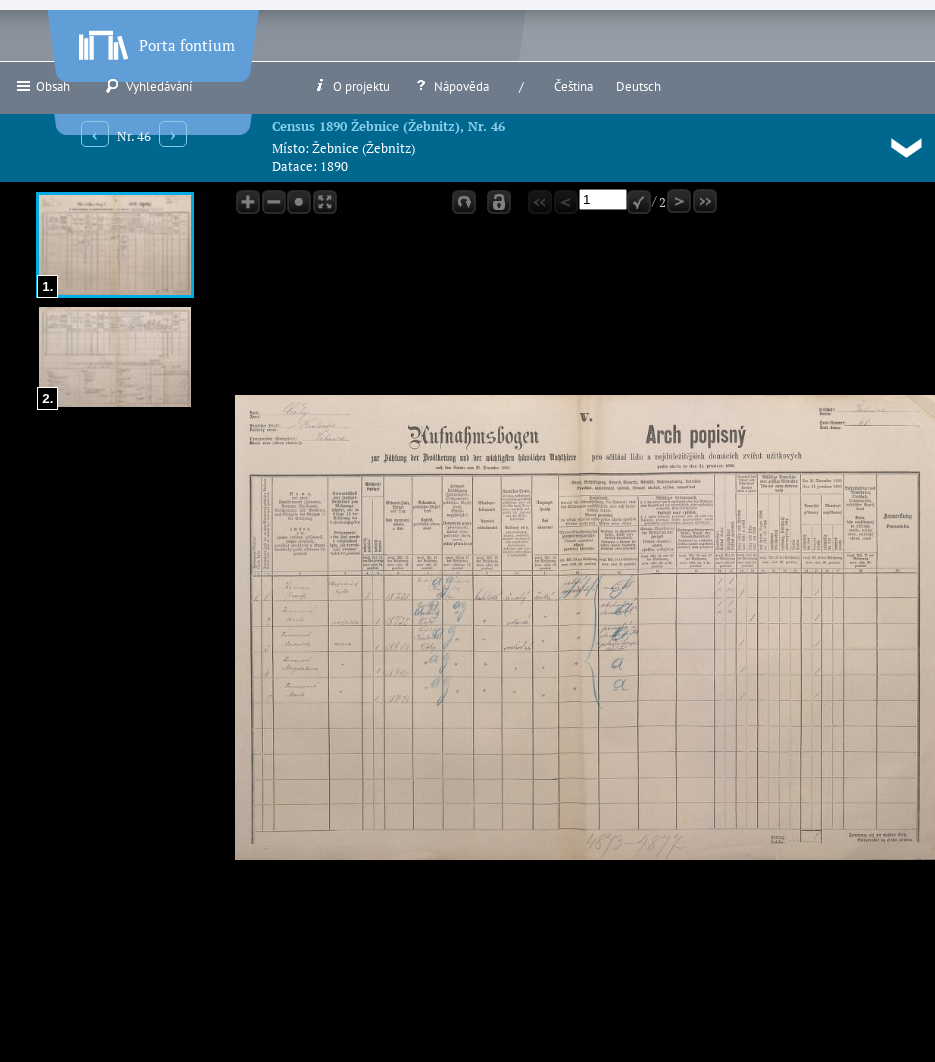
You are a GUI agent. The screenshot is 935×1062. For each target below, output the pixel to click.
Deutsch (638, 86)
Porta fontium (155, 41)
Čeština (573, 86)
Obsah (42, 86)
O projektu (351, 86)
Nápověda (451, 86)
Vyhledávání (148, 86)
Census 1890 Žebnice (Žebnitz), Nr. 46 (388, 126)
